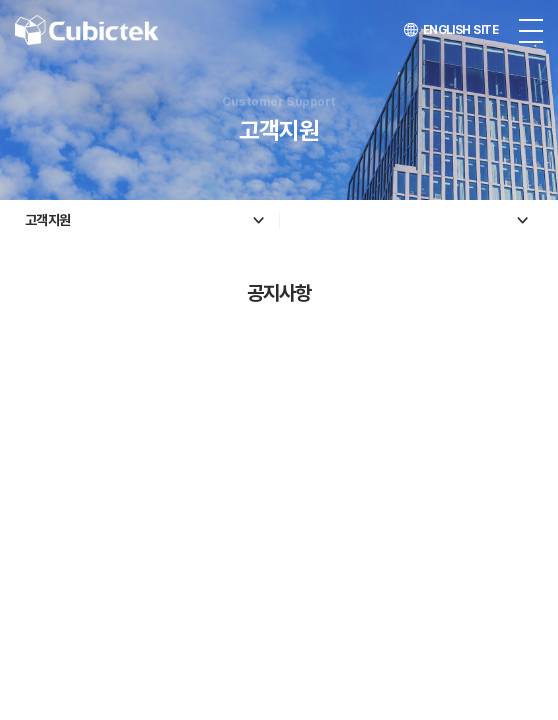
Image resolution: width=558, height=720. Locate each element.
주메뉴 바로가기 (0, 0)
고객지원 (48, 220)
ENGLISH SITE (451, 30)
